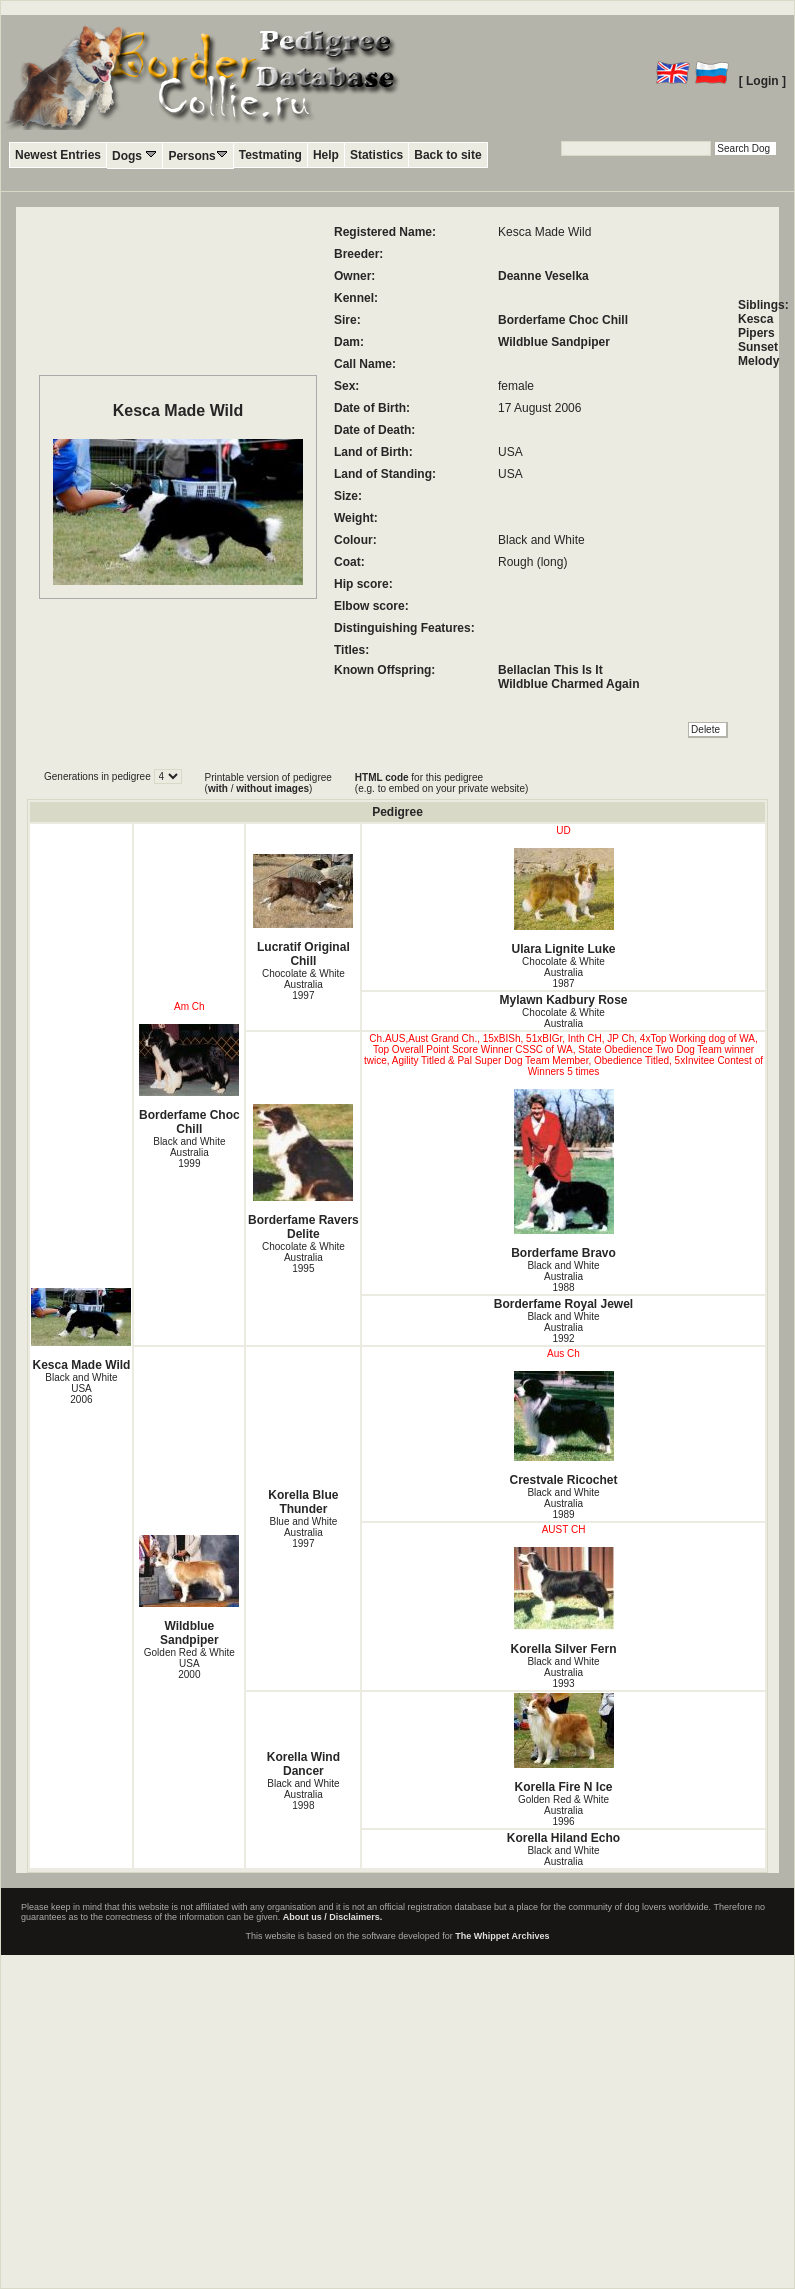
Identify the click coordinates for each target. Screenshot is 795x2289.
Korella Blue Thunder (303, 1502)
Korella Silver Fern (563, 1601)
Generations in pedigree (99, 776)
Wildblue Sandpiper (554, 342)
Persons (197, 155)
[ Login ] (762, 81)
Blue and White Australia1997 (303, 1532)
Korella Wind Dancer (303, 1764)
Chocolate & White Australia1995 (303, 1257)
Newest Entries (58, 155)
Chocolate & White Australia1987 (563, 972)
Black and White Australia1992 (563, 1327)
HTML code (382, 777)
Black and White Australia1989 (563, 1503)
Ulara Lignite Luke (563, 902)
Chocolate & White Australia (563, 1018)
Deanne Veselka (543, 276)
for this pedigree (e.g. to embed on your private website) (441, 783)
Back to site (447, 155)
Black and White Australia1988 (563, 1276)
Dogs (134, 155)
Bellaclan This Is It (550, 670)
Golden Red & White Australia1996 (563, 1810)
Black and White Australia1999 (189, 1152)
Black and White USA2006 (81, 1388)
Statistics (376, 155)
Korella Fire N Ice (563, 1743)
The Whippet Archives (502, 1936)
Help (326, 155)
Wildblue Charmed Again (568, 684)
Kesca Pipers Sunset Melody (758, 340)
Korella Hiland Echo (563, 1838)
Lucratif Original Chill (303, 911)
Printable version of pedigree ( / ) (268, 783)
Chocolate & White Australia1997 (303, 984)
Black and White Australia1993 (563, 1672)
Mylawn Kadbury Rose (564, 1000)
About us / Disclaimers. (333, 1917)
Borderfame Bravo (563, 1174)
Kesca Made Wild (81, 1330)
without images (272, 788)
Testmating (270, 155)
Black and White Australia (563, 1856)
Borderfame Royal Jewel (563, 1304)
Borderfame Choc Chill (563, 320)
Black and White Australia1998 (303, 1794)
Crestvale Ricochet (563, 1429)
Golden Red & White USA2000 (189, 1663)
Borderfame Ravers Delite (303, 1172)
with (218, 788)
